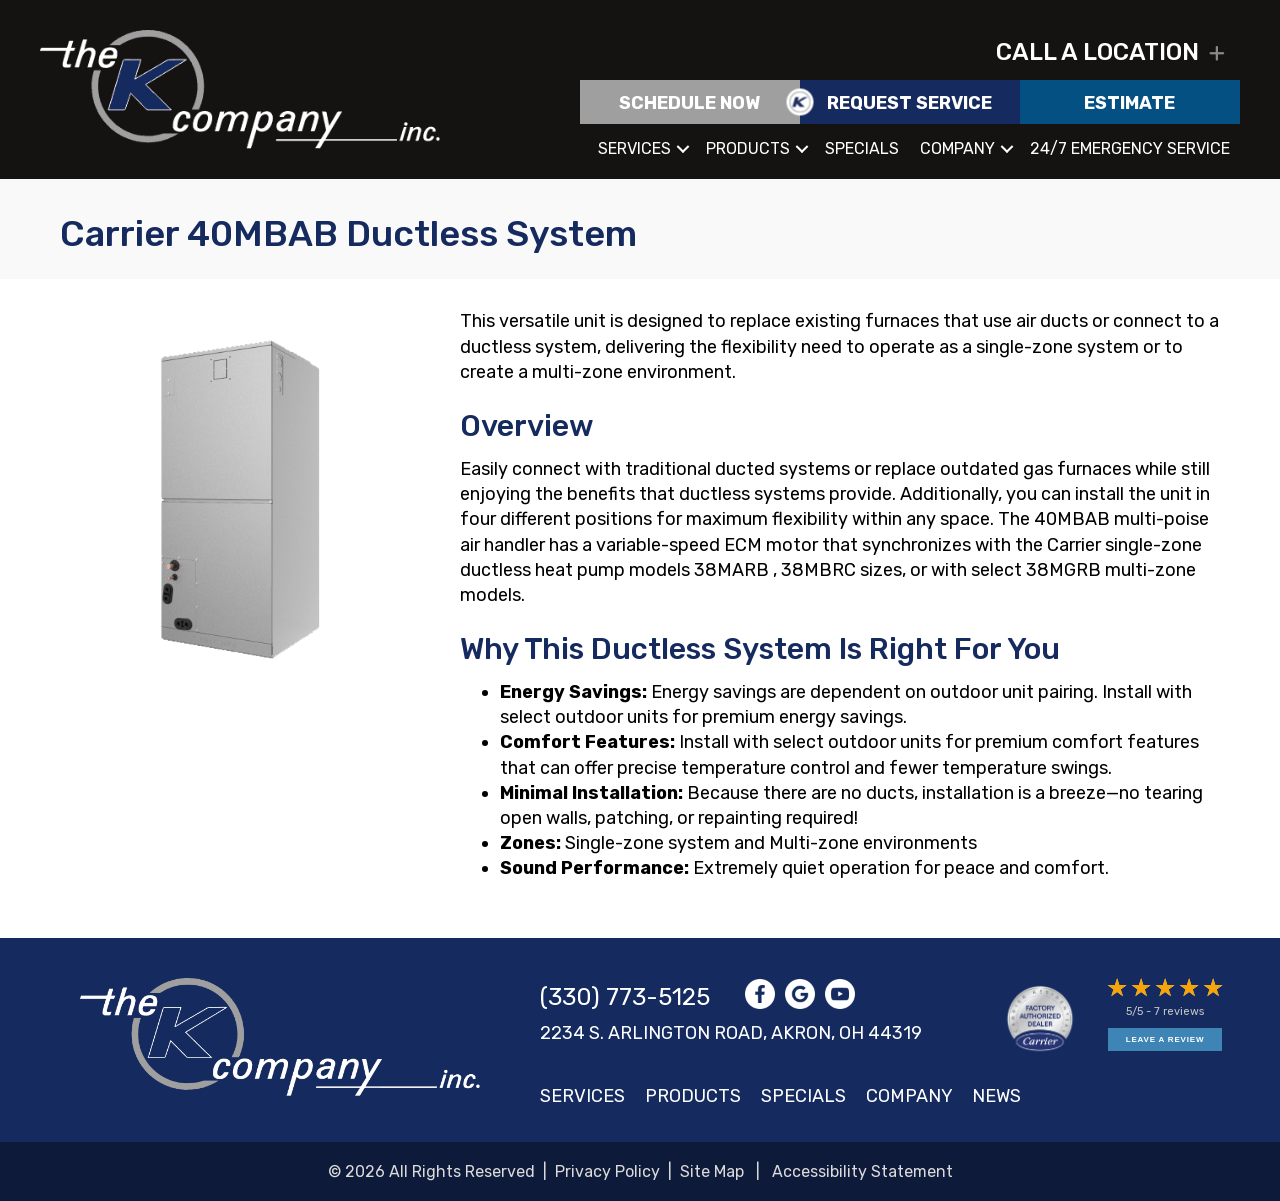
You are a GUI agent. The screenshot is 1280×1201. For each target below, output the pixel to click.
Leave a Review (1165, 1039)
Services (634, 148)
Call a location (1097, 52)
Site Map (712, 1171)
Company (957, 148)
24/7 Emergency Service (1130, 148)
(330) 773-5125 (625, 997)
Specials (862, 148)
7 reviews (1179, 1011)
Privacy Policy (607, 1171)
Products (748, 148)
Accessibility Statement (862, 1171)
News (996, 1096)
